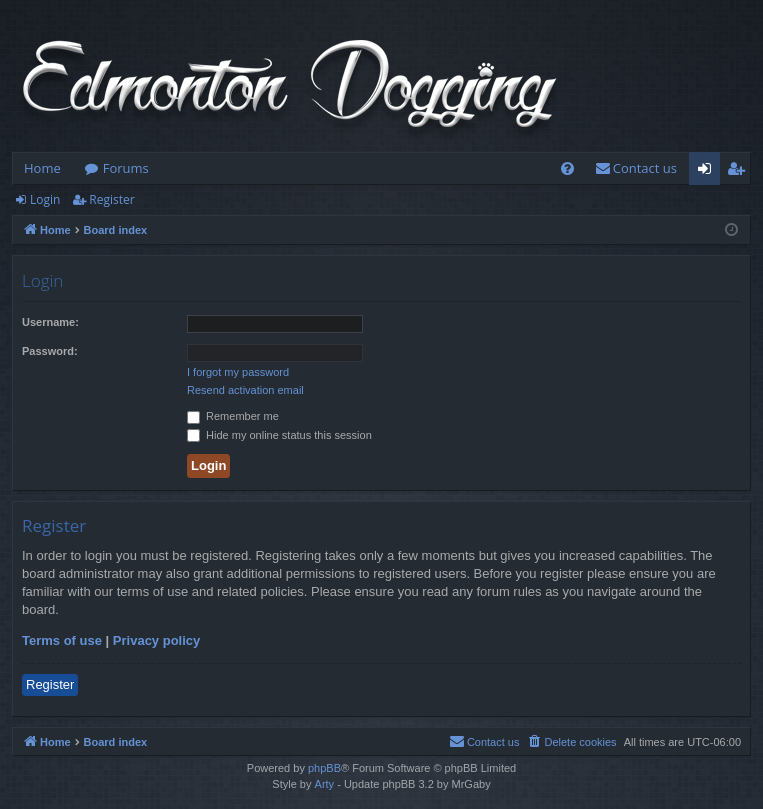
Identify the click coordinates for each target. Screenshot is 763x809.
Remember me (233, 416)
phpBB (324, 768)
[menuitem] (567, 168)
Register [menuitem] (740, 172)
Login (45, 199)
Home (42, 168)
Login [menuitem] (708, 172)
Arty (325, 784)
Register (111, 199)
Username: (50, 322)
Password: (50, 351)
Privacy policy (156, 640)
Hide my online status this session (279, 435)
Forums (126, 168)
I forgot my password (238, 372)
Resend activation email (245, 390)
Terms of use (62, 640)
